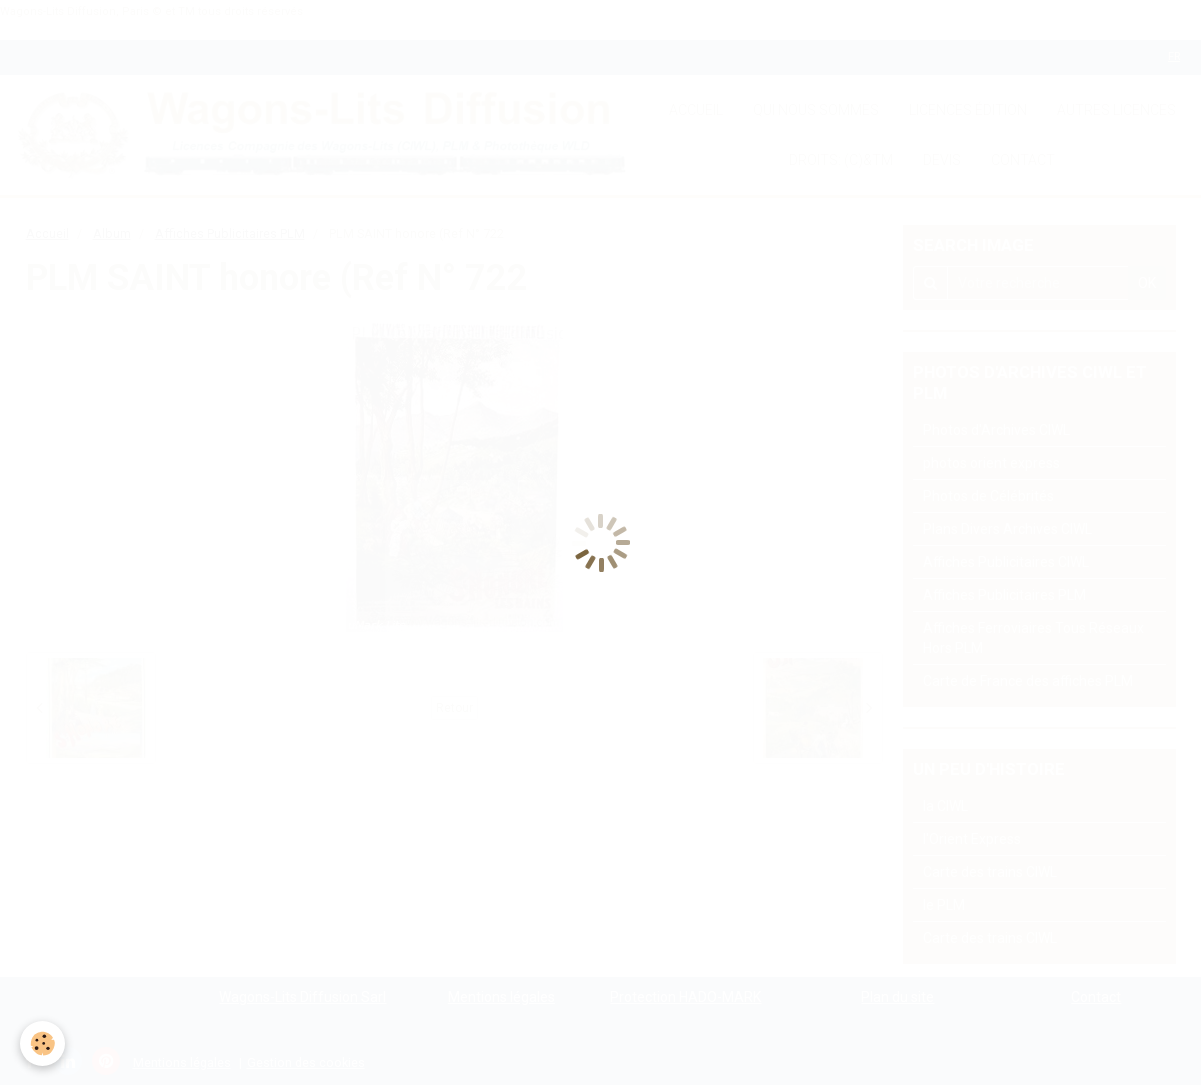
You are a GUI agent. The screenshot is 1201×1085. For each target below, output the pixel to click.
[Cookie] (42, 1043)
